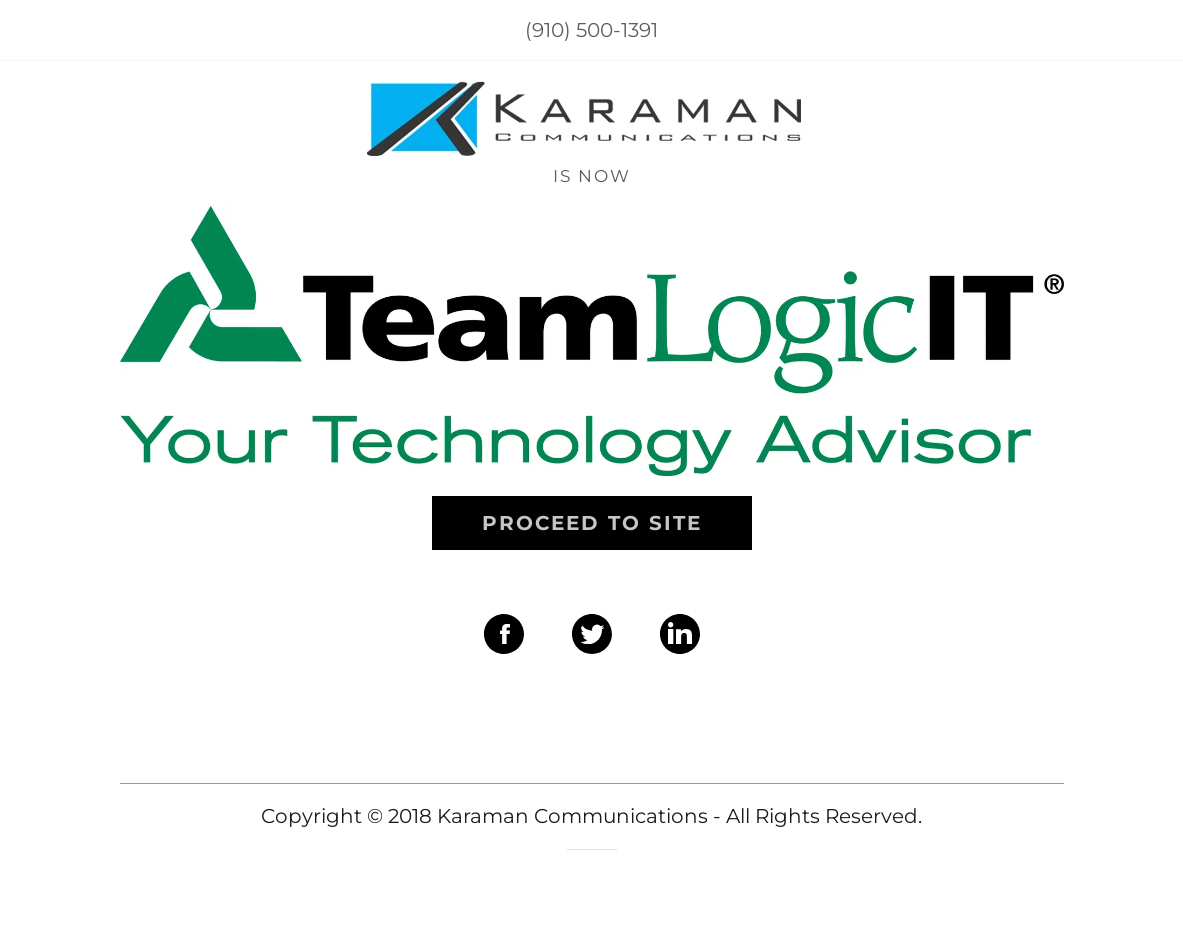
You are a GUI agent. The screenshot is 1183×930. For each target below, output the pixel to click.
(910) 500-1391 (591, 30)
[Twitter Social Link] (592, 636)
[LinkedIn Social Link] (680, 636)
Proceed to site (592, 523)
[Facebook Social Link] (504, 636)
